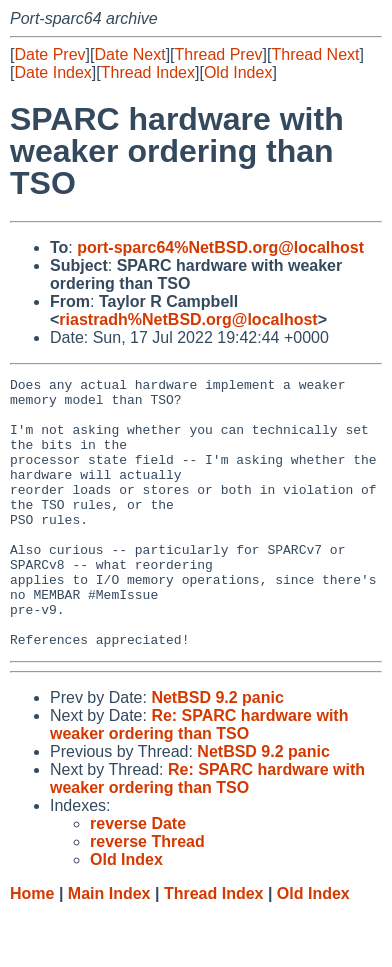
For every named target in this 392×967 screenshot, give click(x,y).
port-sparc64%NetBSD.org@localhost (220, 247)
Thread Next (315, 54)
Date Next (129, 54)
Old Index (238, 72)
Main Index (109, 947)
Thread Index (148, 72)
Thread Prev (219, 54)
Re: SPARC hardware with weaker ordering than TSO (199, 778)
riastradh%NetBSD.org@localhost (188, 319)
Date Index (52, 72)
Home (32, 947)
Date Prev (49, 54)
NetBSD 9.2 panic (217, 751)
